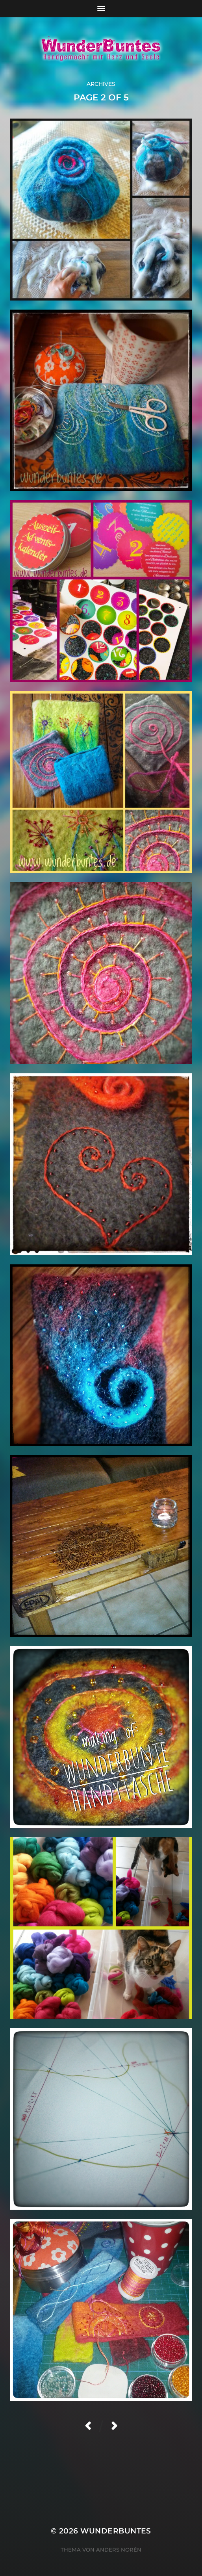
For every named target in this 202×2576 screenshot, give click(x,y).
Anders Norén (118, 2549)
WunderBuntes (115, 2530)
